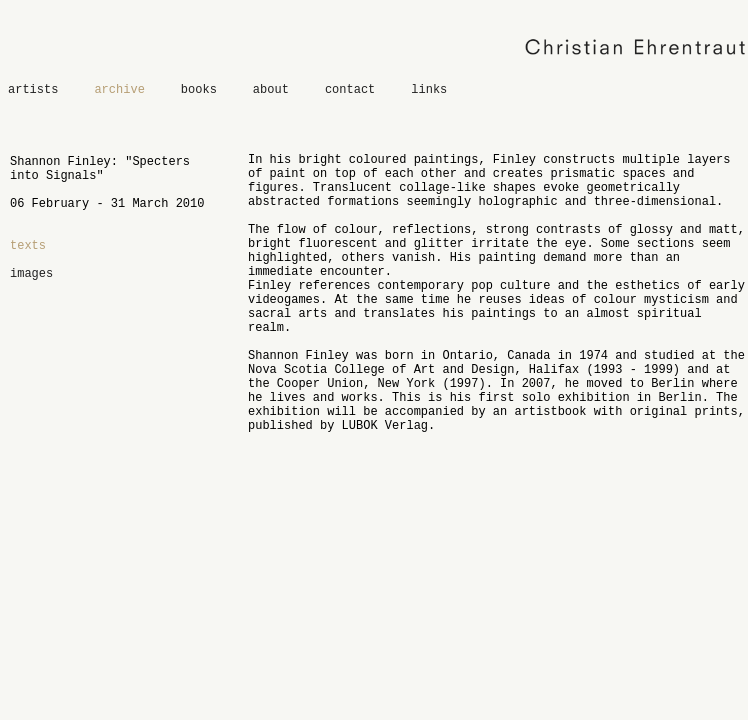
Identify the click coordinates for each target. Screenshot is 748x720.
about (271, 90)
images (31, 274)
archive (119, 90)
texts (28, 246)
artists (33, 90)
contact (350, 90)
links (429, 90)
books (199, 90)
